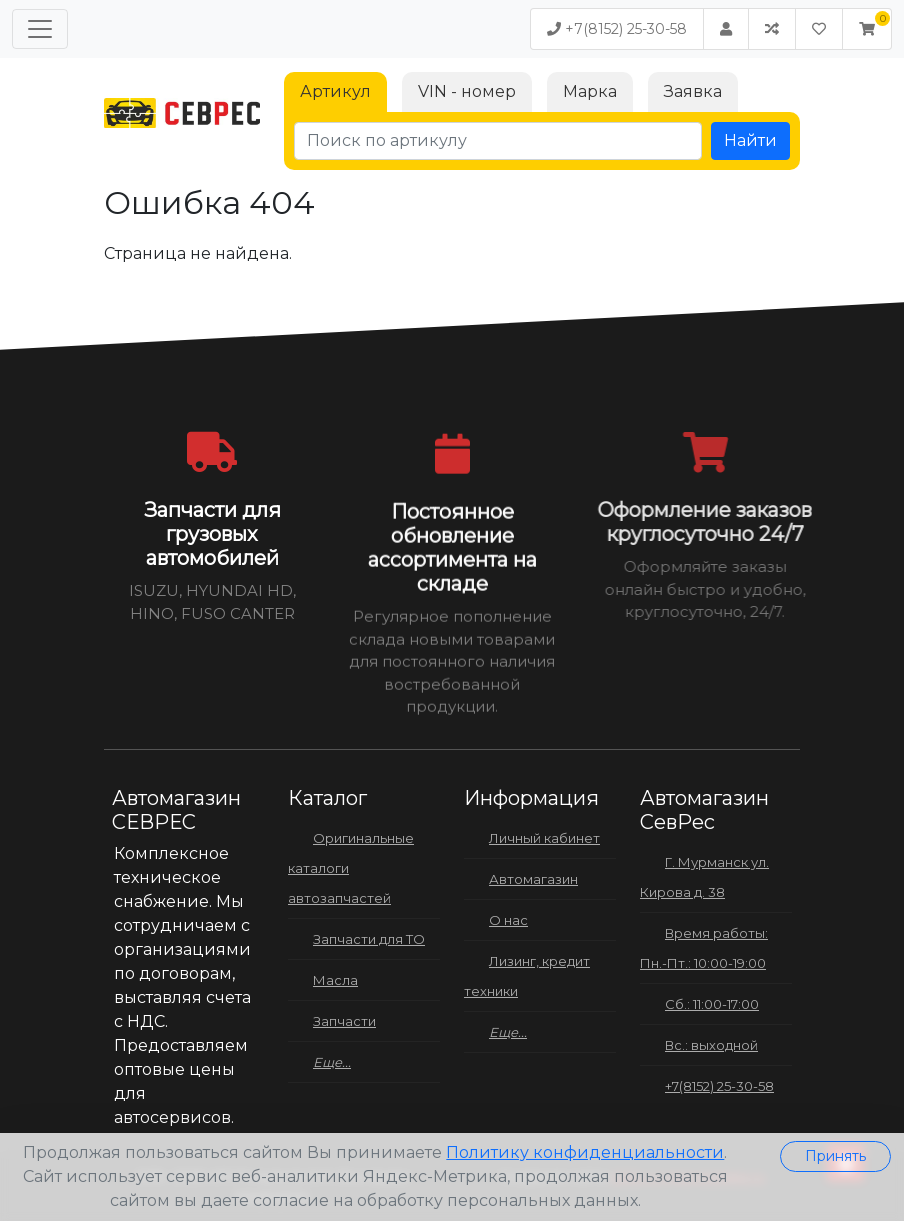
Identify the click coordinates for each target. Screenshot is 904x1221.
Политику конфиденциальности (585, 1152)
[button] (867, 29)
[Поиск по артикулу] (498, 141)
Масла (335, 980)
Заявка (693, 91)
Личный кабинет (544, 838)
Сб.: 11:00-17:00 (712, 1004)
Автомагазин (533, 879)
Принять (835, 1156)
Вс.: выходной (711, 1045)
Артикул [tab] (335, 91)
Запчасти (344, 1021)
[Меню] (40, 29)
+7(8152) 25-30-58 (617, 29)
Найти (750, 140)
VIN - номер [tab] (467, 91)
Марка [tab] (590, 91)
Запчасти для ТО (369, 939)
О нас (508, 920)
